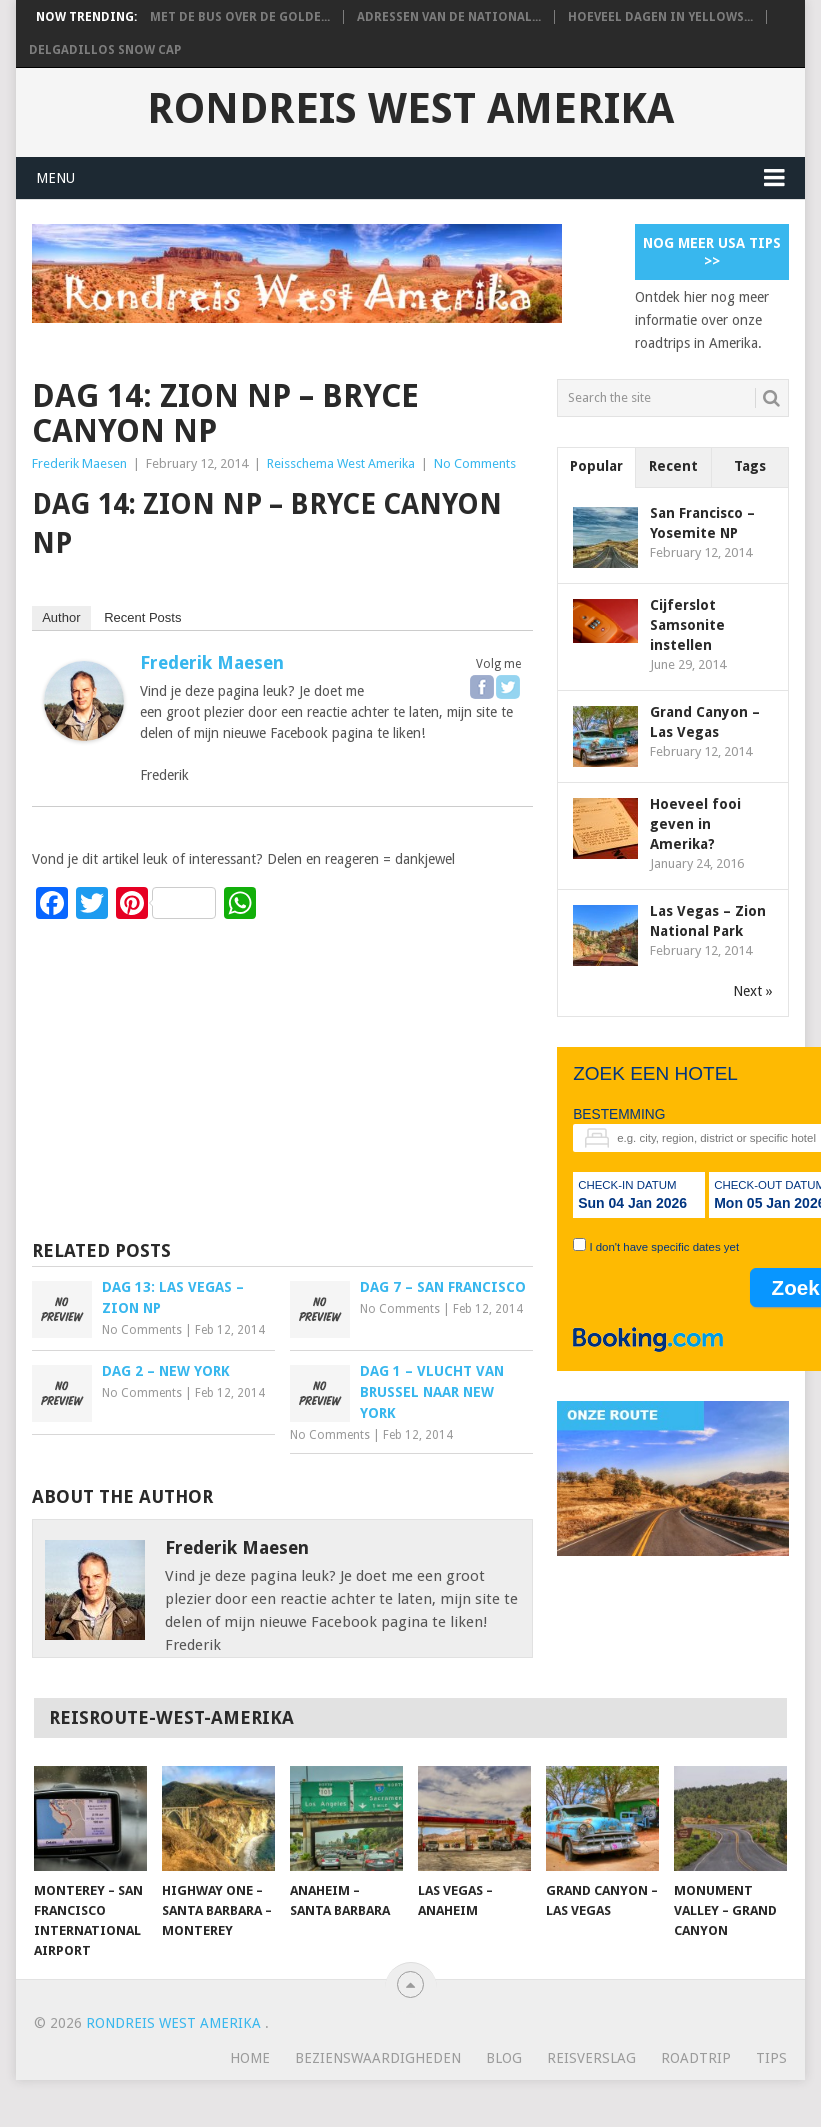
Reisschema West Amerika (341, 463)
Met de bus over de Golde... (240, 17)
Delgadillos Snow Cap (105, 50)
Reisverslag (591, 2058)
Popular (596, 466)
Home (250, 2058)
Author (61, 617)
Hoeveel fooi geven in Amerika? (695, 824)
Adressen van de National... (449, 17)
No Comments (475, 463)
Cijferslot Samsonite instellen (687, 625)
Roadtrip (696, 2058)
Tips (771, 2058)
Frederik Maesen (79, 463)
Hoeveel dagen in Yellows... (660, 17)
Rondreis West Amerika (410, 109)
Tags (750, 466)
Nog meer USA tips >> (712, 252)
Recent (673, 466)
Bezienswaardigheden (378, 2058)
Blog (504, 2058)
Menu (55, 178)
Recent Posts (142, 617)
